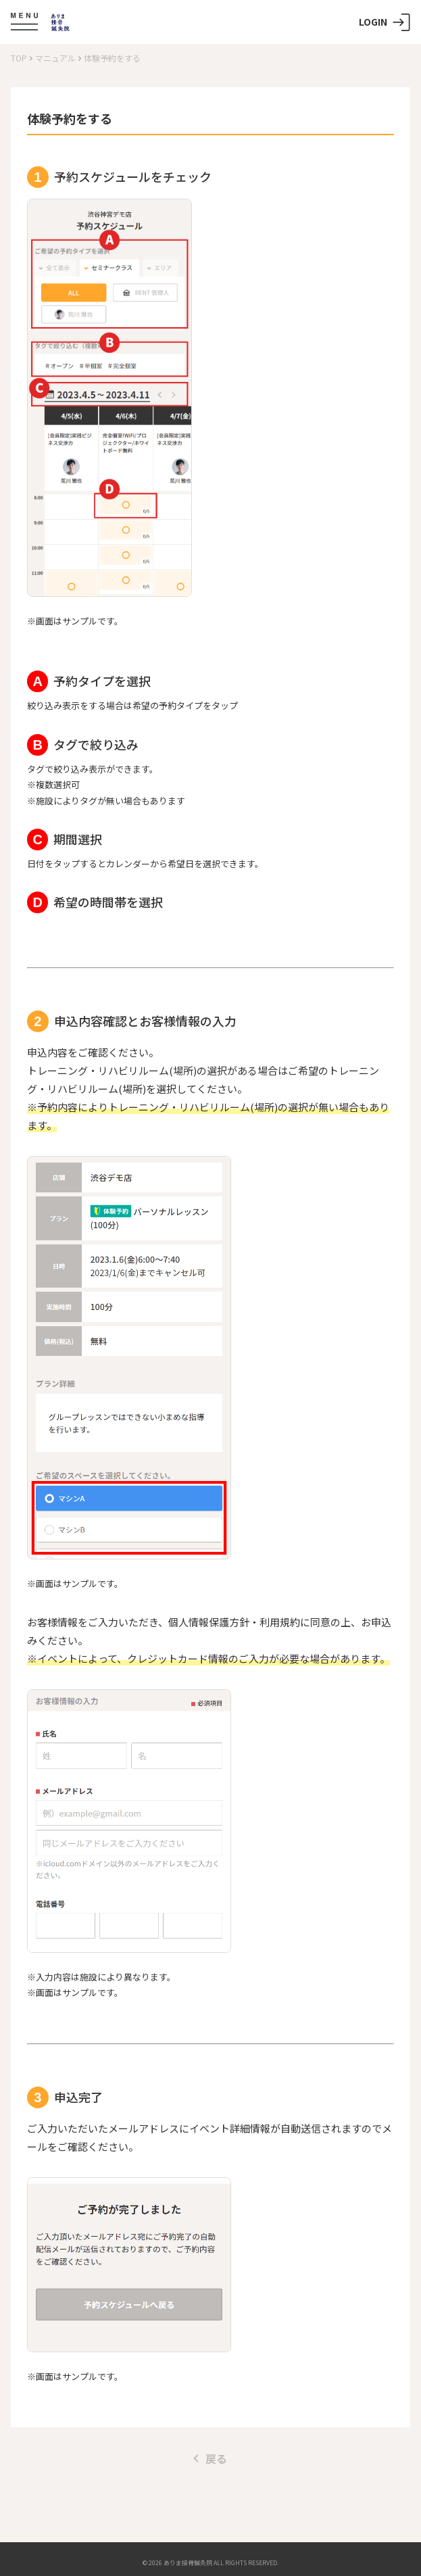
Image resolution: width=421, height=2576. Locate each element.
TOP (19, 58)
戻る (211, 2458)
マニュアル (55, 58)
